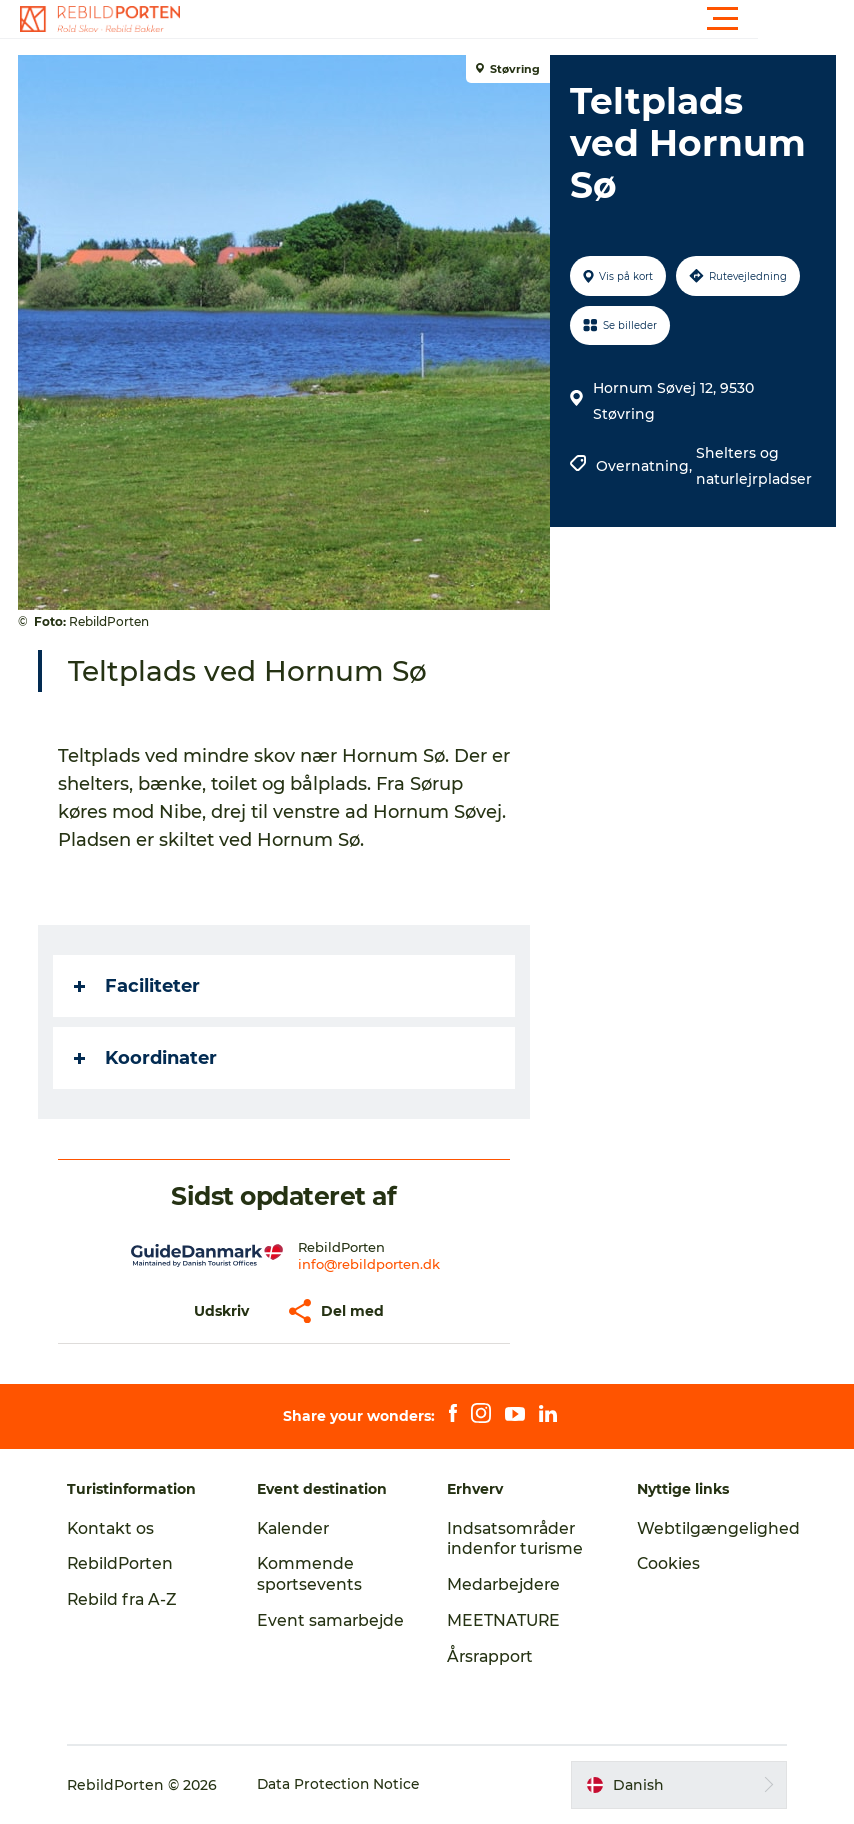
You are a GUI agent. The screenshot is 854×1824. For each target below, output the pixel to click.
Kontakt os (117, 1528)
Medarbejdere (505, 1584)
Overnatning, (645, 466)
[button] (517, 19)
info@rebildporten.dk (370, 1264)
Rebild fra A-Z (129, 1599)
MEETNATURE (504, 1620)
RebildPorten (127, 1563)
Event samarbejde (309, 1631)
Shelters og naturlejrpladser (753, 466)
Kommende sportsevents (313, 1574)
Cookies (666, 1563)
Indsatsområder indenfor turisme (516, 1539)
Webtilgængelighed (715, 1528)
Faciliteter (139, 986)
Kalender (297, 1528)
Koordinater (147, 1058)
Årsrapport (492, 1656)
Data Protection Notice (346, 1785)
